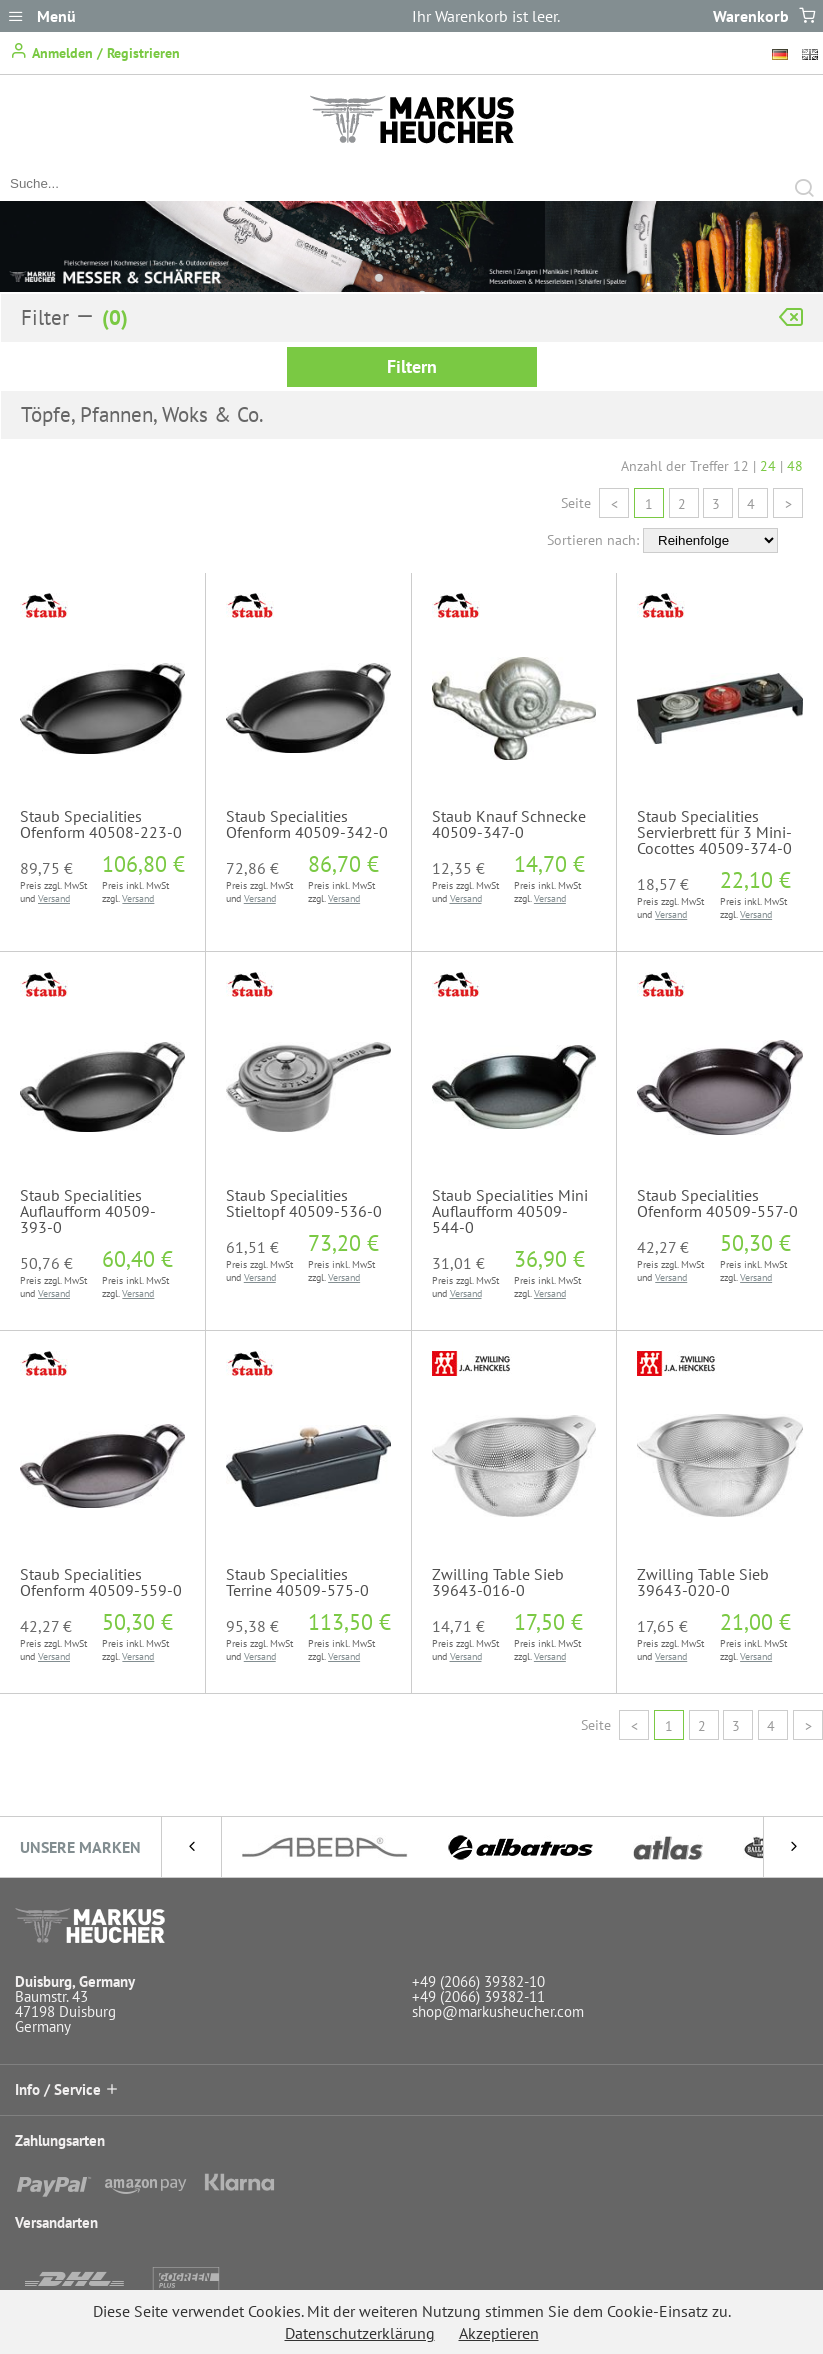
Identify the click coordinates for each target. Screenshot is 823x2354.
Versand (54, 898)
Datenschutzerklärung (360, 2333)
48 (795, 466)
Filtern (412, 366)
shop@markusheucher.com (498, 2011)
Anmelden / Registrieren (95, 51)
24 (768, 466)
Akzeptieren (499, 2333)
